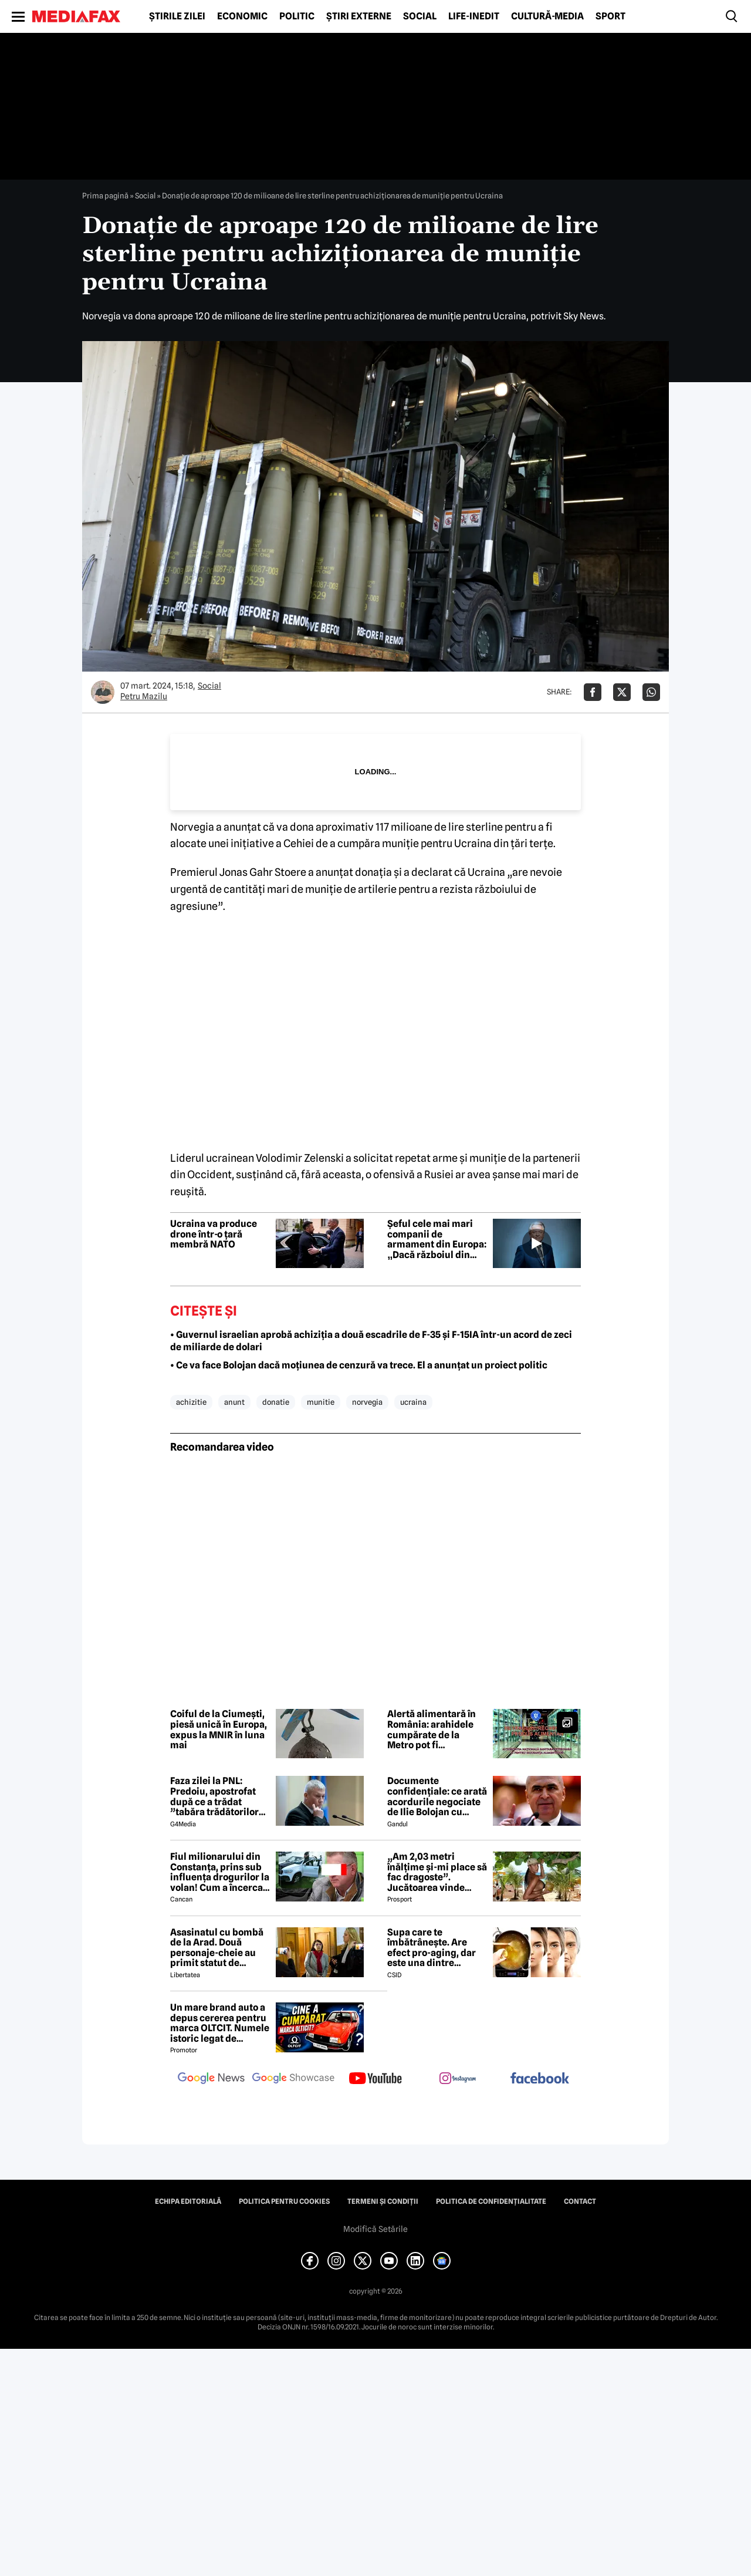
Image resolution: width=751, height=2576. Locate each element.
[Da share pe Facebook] (592, 692)
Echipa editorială (188, 2201)
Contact (580, 2201)
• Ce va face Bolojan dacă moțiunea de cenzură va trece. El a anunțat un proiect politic (358, 1365)
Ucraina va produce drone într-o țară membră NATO (213, 1234)
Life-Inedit (473, 16)
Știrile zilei (177, 16)
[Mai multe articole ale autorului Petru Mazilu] (102, 692)
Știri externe (358, 16)
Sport (610, 16)
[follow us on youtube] (375, 2079)
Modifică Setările (375, 2229)
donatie (275, 1402)
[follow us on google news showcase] (293, 2079)
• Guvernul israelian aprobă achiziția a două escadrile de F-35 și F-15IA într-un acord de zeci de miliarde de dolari (371, 1341)
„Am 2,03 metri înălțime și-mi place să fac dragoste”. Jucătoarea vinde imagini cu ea (437, 1872)
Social (420, 16)
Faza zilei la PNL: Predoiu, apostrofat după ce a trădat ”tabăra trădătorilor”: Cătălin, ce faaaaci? (218, 1796)
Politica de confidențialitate (491, 2201)
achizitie (191, 1402)
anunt (234, 1402)
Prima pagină (105, 195)
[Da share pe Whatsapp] (651, 692)
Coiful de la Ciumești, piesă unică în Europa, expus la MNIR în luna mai (218, 1729)
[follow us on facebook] (540, 2079)
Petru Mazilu (143, 696)
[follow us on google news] (211, 2079)
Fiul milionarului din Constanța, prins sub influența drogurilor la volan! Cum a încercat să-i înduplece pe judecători (219, 1872)
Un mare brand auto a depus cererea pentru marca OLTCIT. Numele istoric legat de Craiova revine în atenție (219, 2023)
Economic (242, 16)
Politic (296, 16)
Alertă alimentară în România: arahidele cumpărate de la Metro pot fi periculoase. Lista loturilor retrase (431, 1729)
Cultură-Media (547, 16)
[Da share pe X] (622, 692)
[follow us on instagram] (458, 2079)
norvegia (367, 1402)
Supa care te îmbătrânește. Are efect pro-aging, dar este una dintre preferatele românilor (435, 1947)
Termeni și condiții (382, 2201)
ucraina (413, 1402)
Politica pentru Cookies (284, 2201)
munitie (320, 1402)
